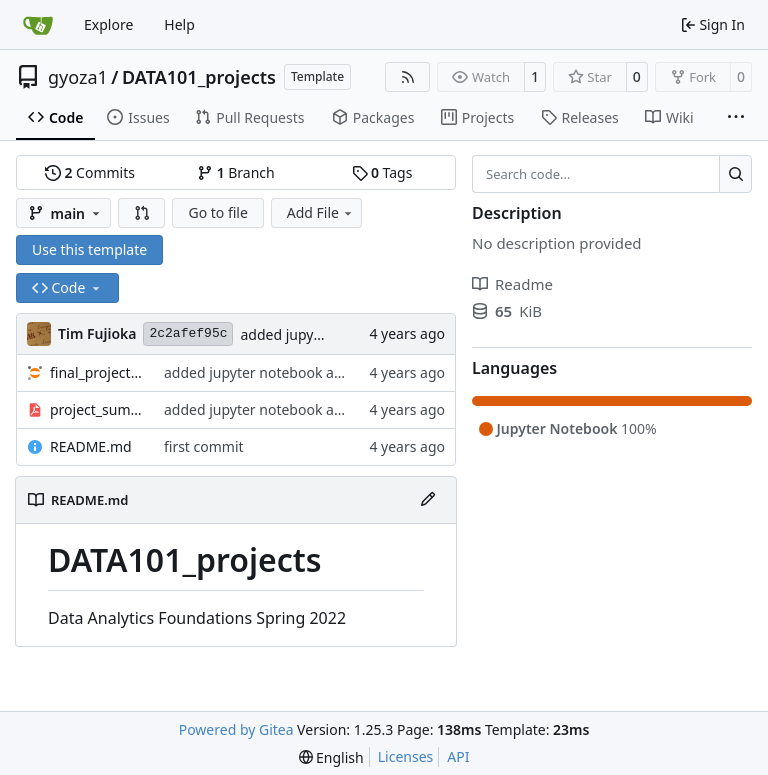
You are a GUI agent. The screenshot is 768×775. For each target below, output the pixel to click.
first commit (204, 446)
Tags (382, 172)
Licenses (406, 756)
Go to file (217, 212)
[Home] (38, 25)
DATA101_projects (199, 77)
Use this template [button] (89, 249)
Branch (236, 172)
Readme (512, 284)
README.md (91, 446)
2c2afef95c (188, 333)
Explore (108, 24)
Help (179, 24)
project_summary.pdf (97, 409)
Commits (90, 172)
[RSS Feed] (408, 77)
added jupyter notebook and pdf (270, 372)
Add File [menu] (321, 212)
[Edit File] (428, 500)
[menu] (331, 757)
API (458, 756)
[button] (142, 213)
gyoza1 (78, 77)
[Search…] (735, 174)
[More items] (736, 118)
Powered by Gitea (236, 729)
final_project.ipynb (97, 372)
